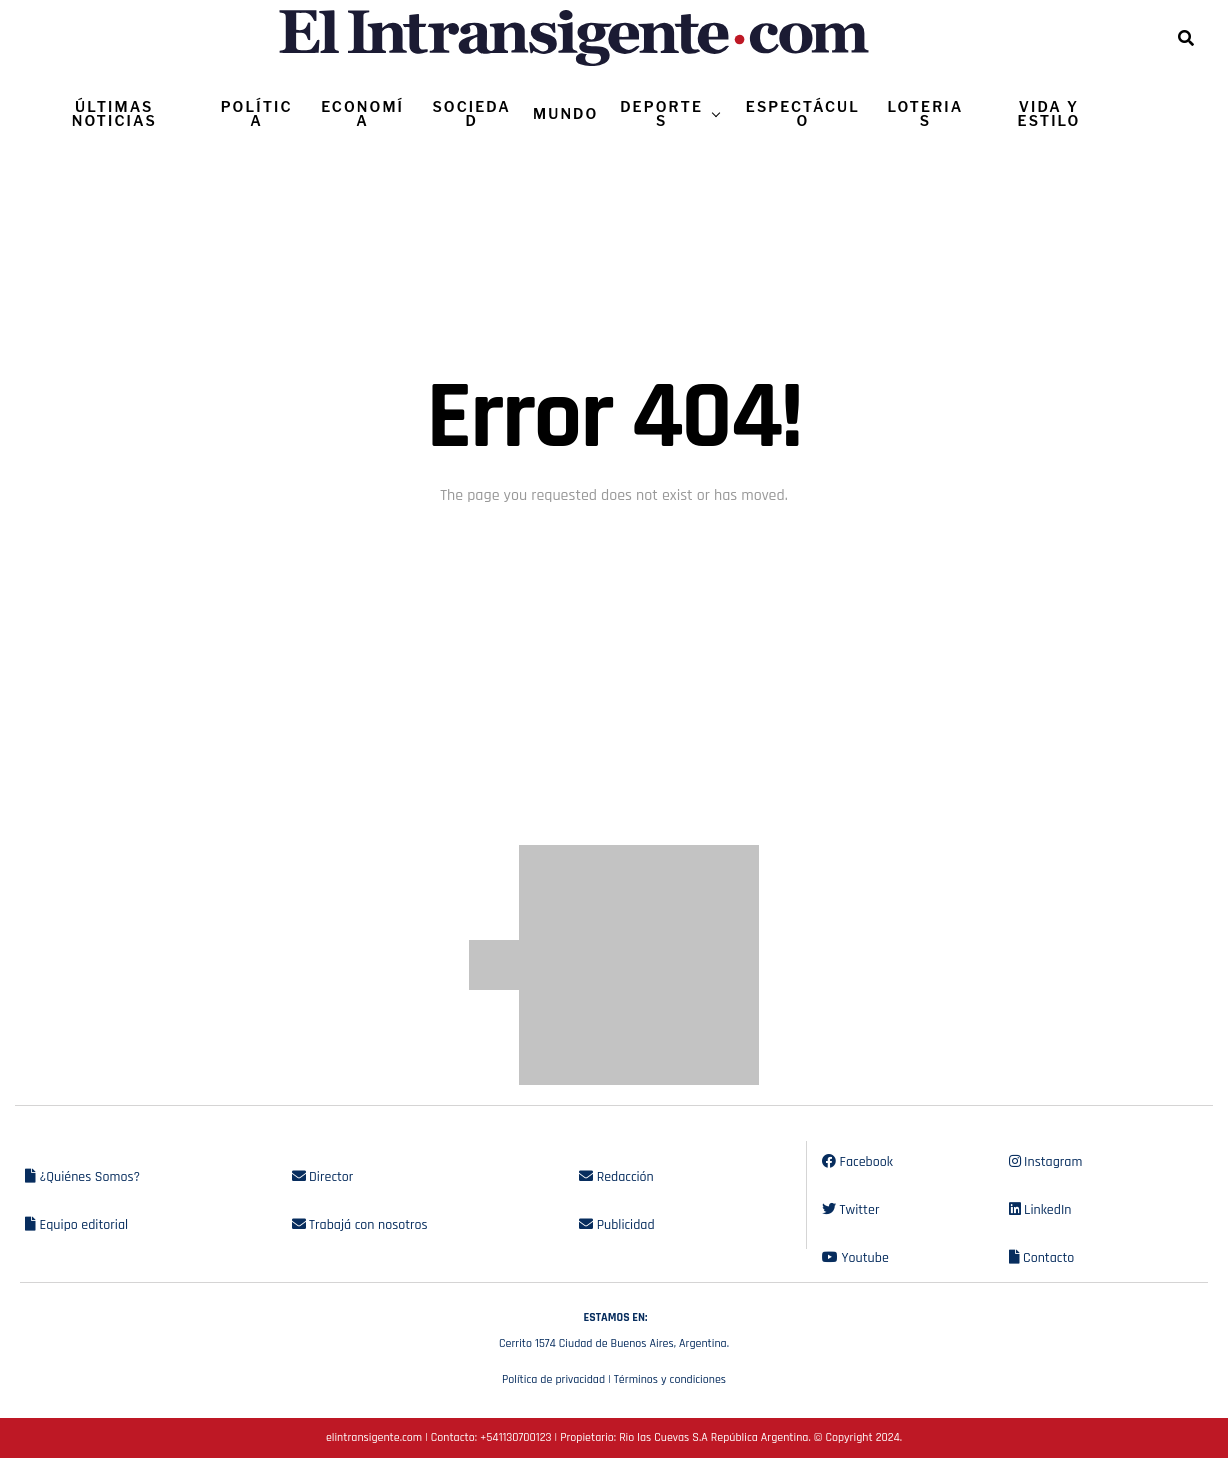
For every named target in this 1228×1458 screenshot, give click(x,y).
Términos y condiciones (670, 1379)
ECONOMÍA (362, 113)
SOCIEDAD (472, 113)
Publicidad (616, 1225)
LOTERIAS (926, 113)
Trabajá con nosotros (360, 1225)
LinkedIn (1040, 1210)
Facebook (857, 1162)
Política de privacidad (553, 1379)
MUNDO (565, 113)
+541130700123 (515, 1437)
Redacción (616, 1177)
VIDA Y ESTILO (1049, 113)
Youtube (855, 1258)
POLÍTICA (257, 113)
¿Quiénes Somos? (82, 1177)
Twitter (850, 1210)
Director (323, 1177)
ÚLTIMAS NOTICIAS (114, 113)
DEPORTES (661, 113)
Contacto (1042, 1258)
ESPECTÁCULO (803, 113)
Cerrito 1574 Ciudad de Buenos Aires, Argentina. (614, 1328)
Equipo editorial (76, 1225)
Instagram (1046, 1162)
